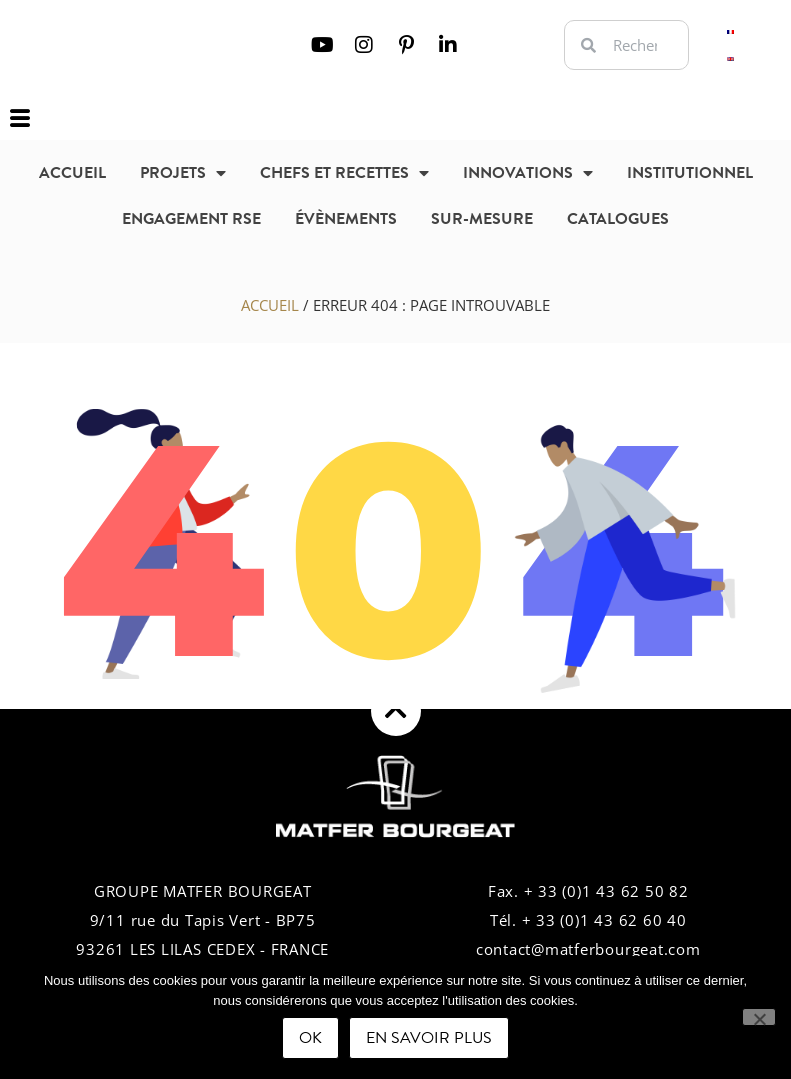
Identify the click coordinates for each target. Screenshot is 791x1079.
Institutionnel (690, 173)
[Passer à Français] (730, 31)
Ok (310, 1038)
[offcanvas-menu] (20, 119)
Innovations (528, 173)
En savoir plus (429, 1038)
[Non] (759, 1017)
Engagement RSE (191, 219)
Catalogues (618, 219)
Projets (183, 173)
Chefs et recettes (344, 173)
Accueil (72, 173)
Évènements (346, 219)
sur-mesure (482, 219)
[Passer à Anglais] (730, 58)
